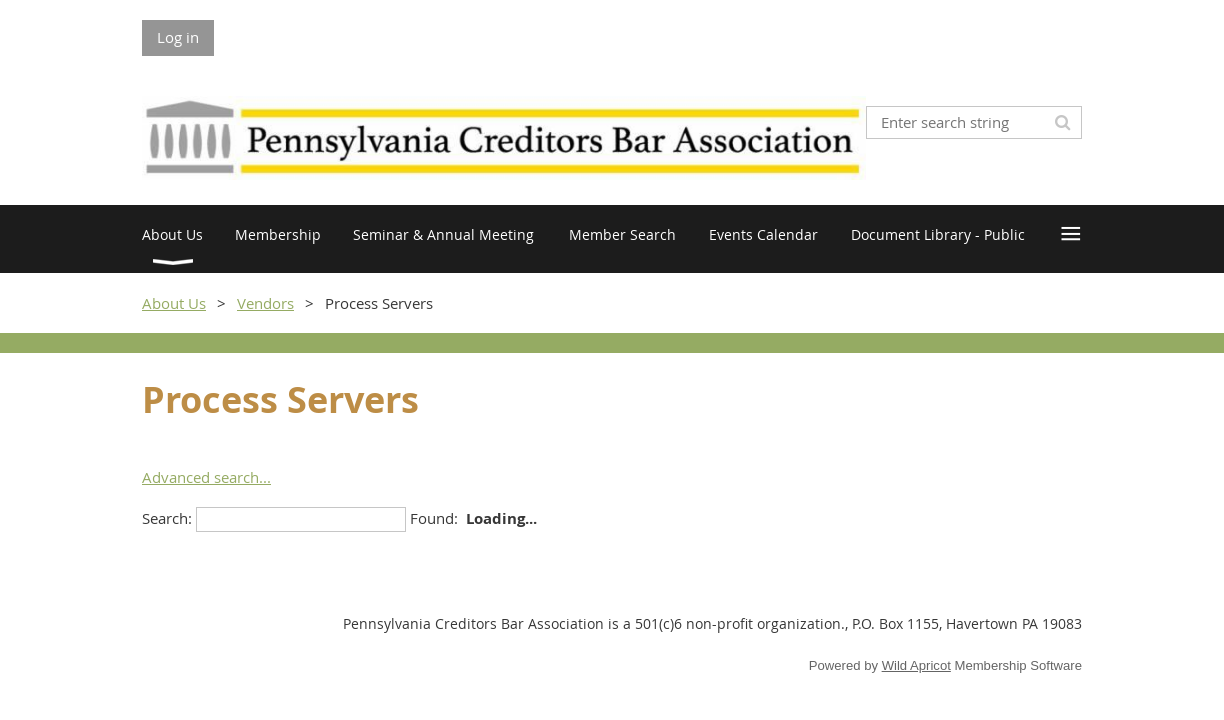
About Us (174, 303)
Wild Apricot (916, 665)
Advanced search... (206, 477)
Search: (167, 518)
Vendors (265, 303)
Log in (178, 37)
